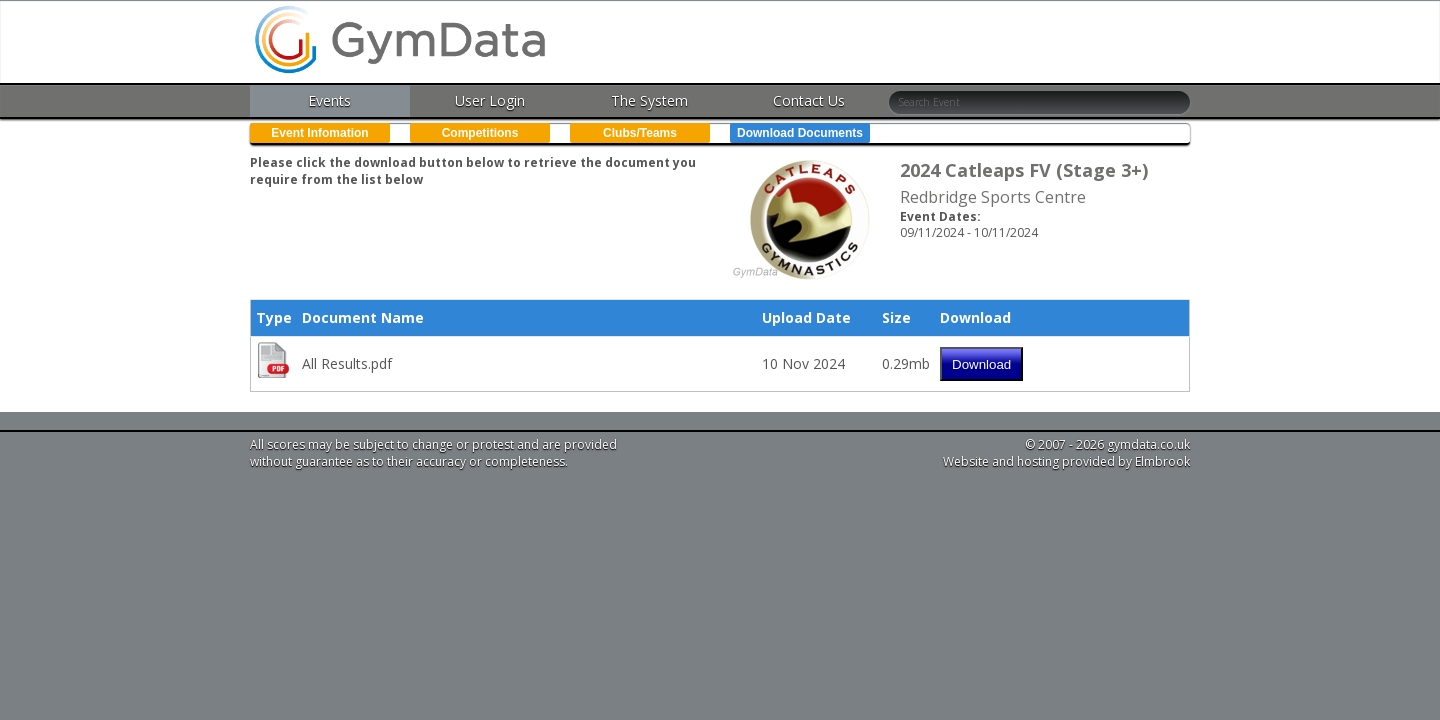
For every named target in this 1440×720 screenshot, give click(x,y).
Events (329, 100)
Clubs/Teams (640, 133)
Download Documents (800, 133)
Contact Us (809, 100)
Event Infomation (319, 133)
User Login (490, 100)
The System (649, 100)
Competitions (480, 133)
